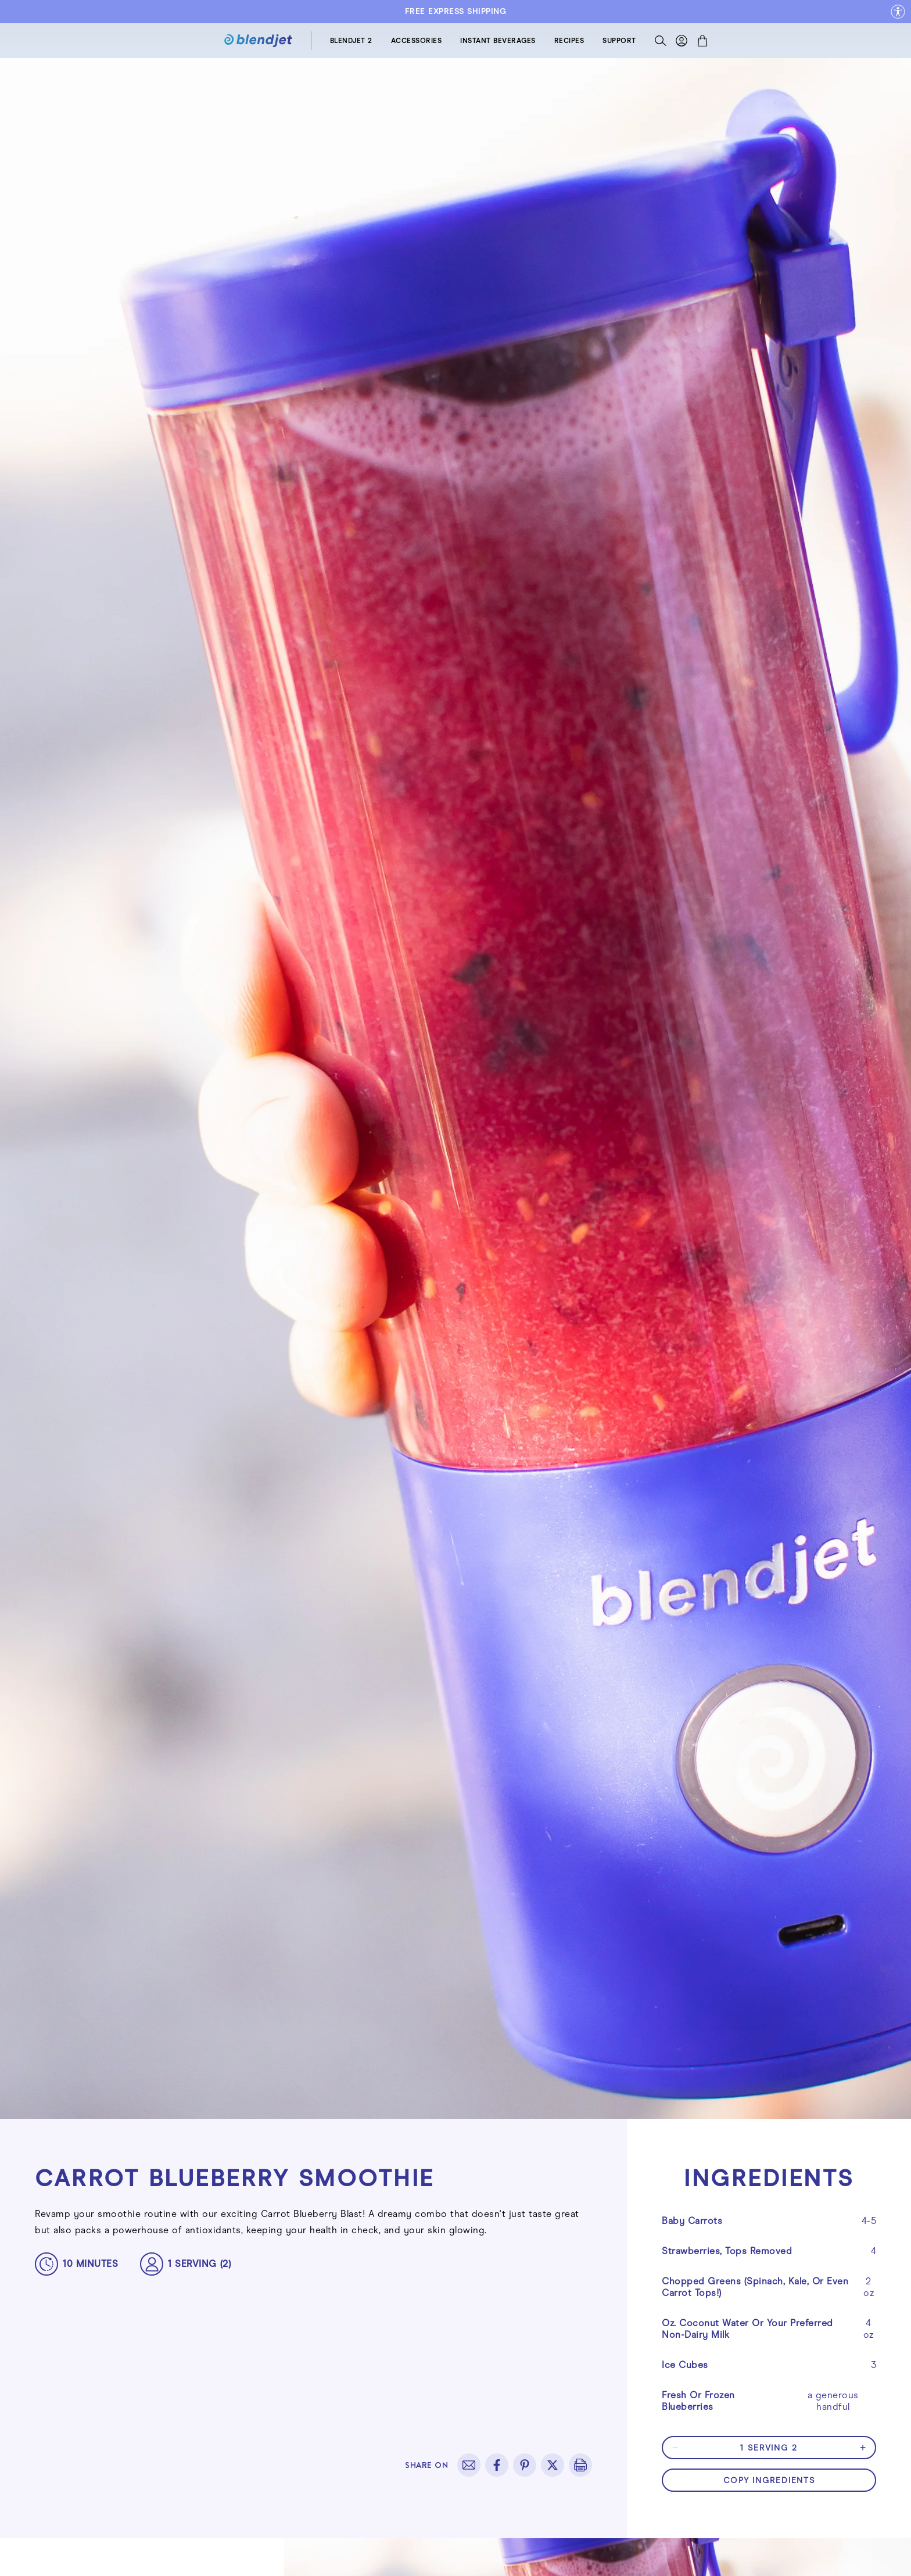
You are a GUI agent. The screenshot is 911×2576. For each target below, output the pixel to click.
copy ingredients (769, 2480)
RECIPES (569, 41)
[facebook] (496, 2465)
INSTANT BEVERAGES (498, 41)
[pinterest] (524, 2465)
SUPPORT (619, 41)
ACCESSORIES (416, 41)
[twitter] (552, 2465)
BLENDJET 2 (351, 41)
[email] (468, 2465)
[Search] (660, 43)
